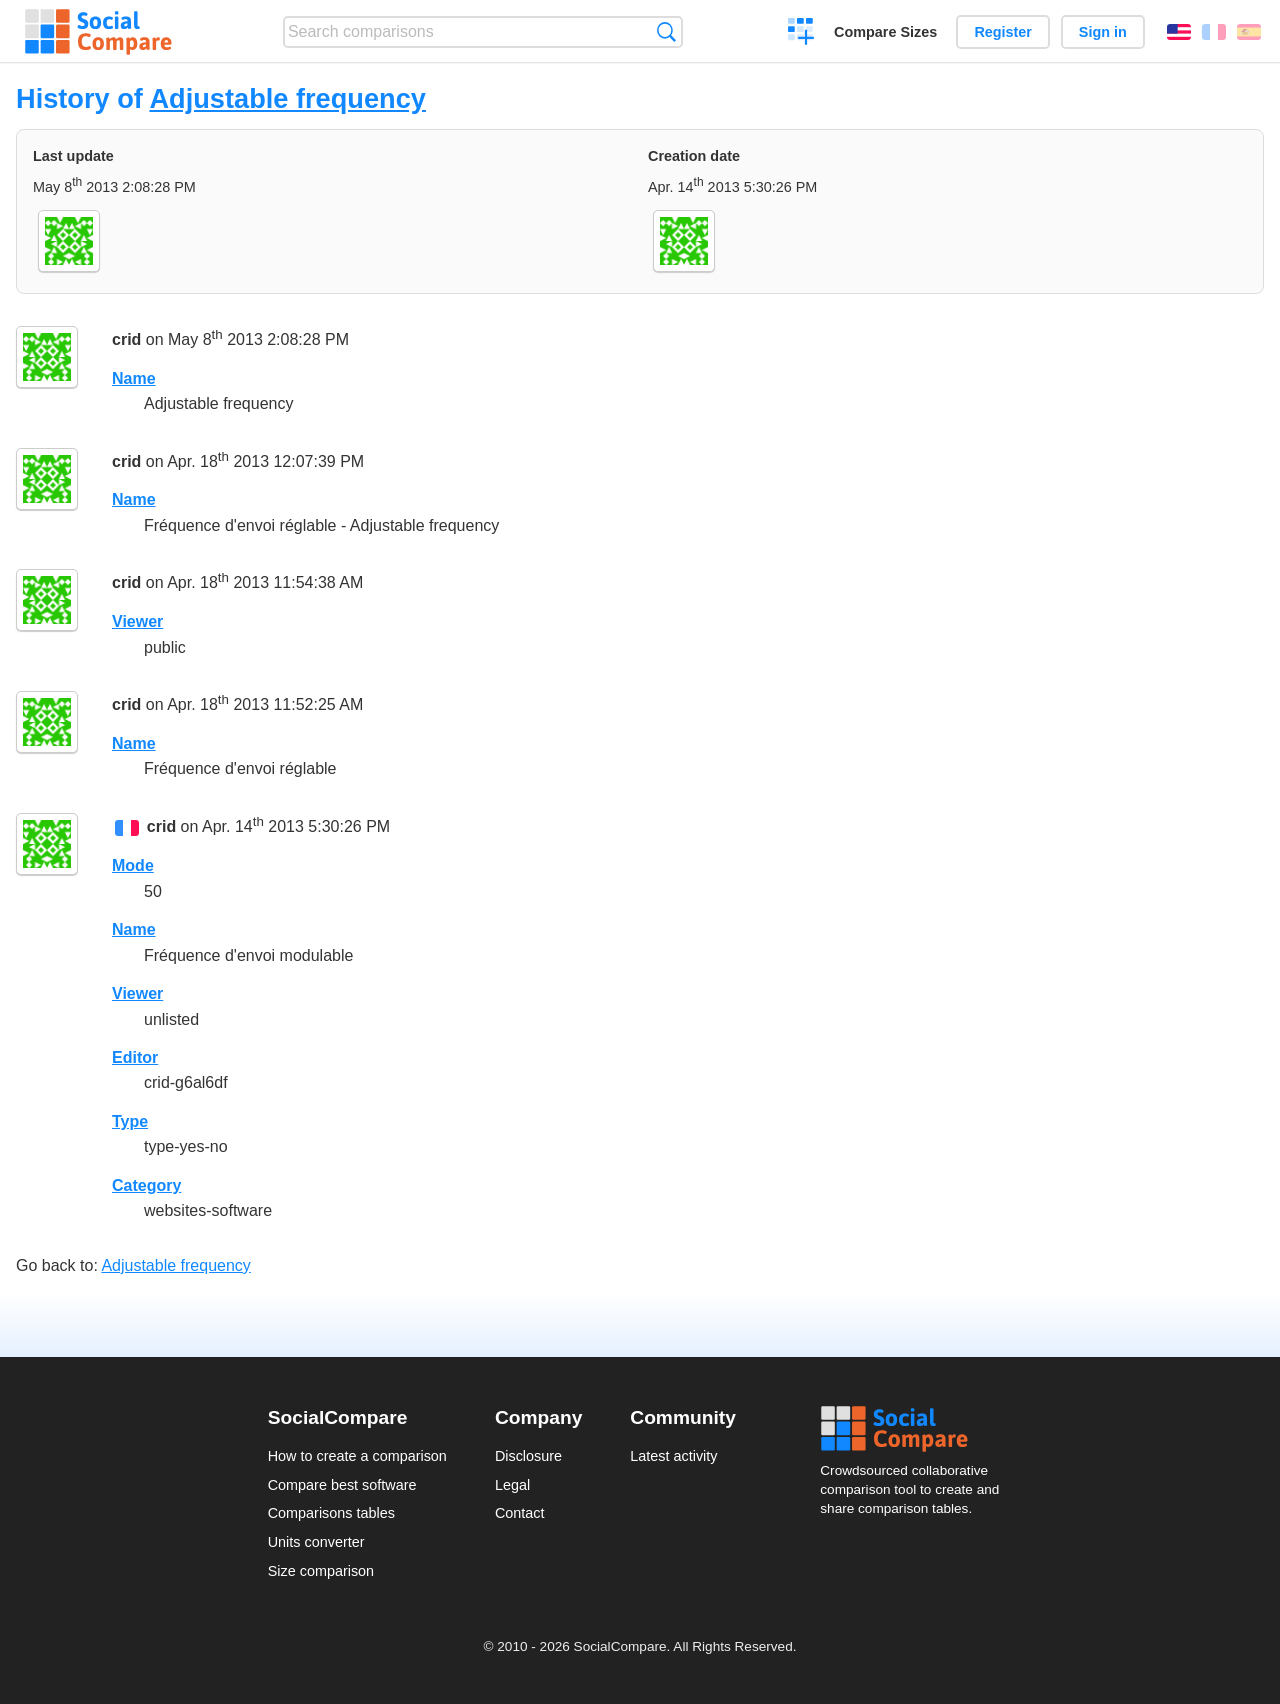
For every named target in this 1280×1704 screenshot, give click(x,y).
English (1179, 32)
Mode (133, 865)
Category (146, 1185)
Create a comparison (801, 34)
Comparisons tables (331, 1513)
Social (916, 1429)
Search (666, 31)
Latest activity (673, 1456)
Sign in (1103, 32)
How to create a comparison (357, 1456)
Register (1003, 32)
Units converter (316, 1542)
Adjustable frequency (287, 98)
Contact (520, 1513)
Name (134, 378)
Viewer (137, 621)
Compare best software (342, 1485)
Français (1214, 32)
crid (126, 339)
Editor (135, 1057)
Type (130, 1121)
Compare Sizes (885, 32)
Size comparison (321, 1571)
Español (1249, 32)
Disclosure (528, 1456)
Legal (512, 1485)
